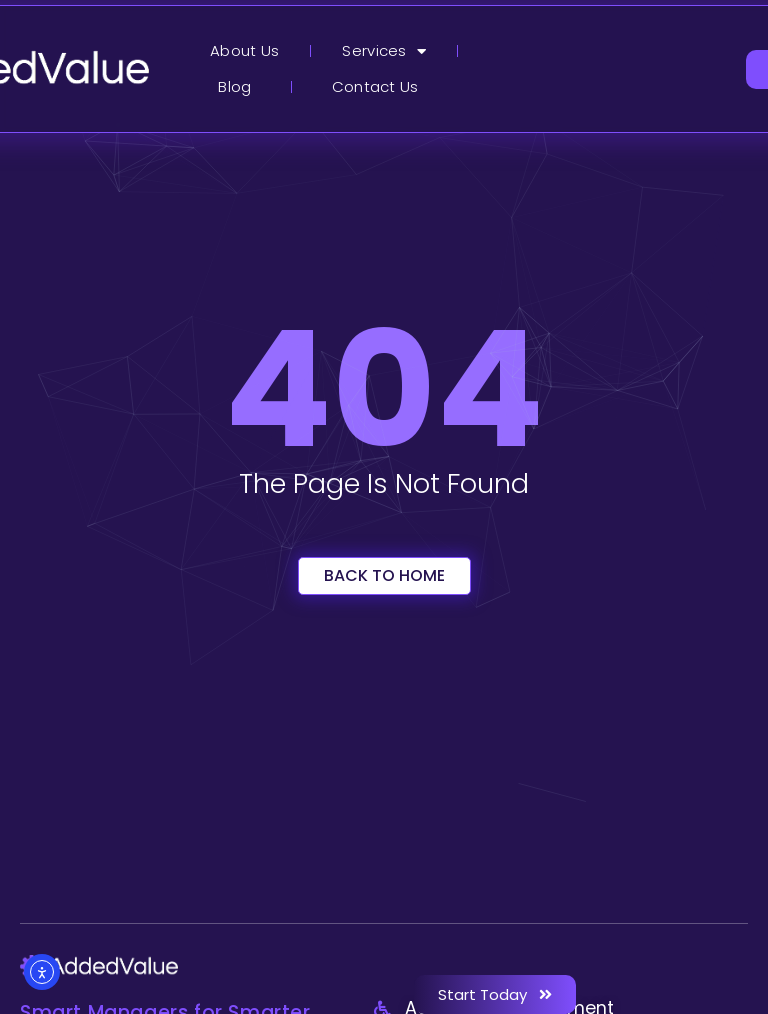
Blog (234, 86)
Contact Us (375, 86)
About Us (244, 50)
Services (384, 51)
